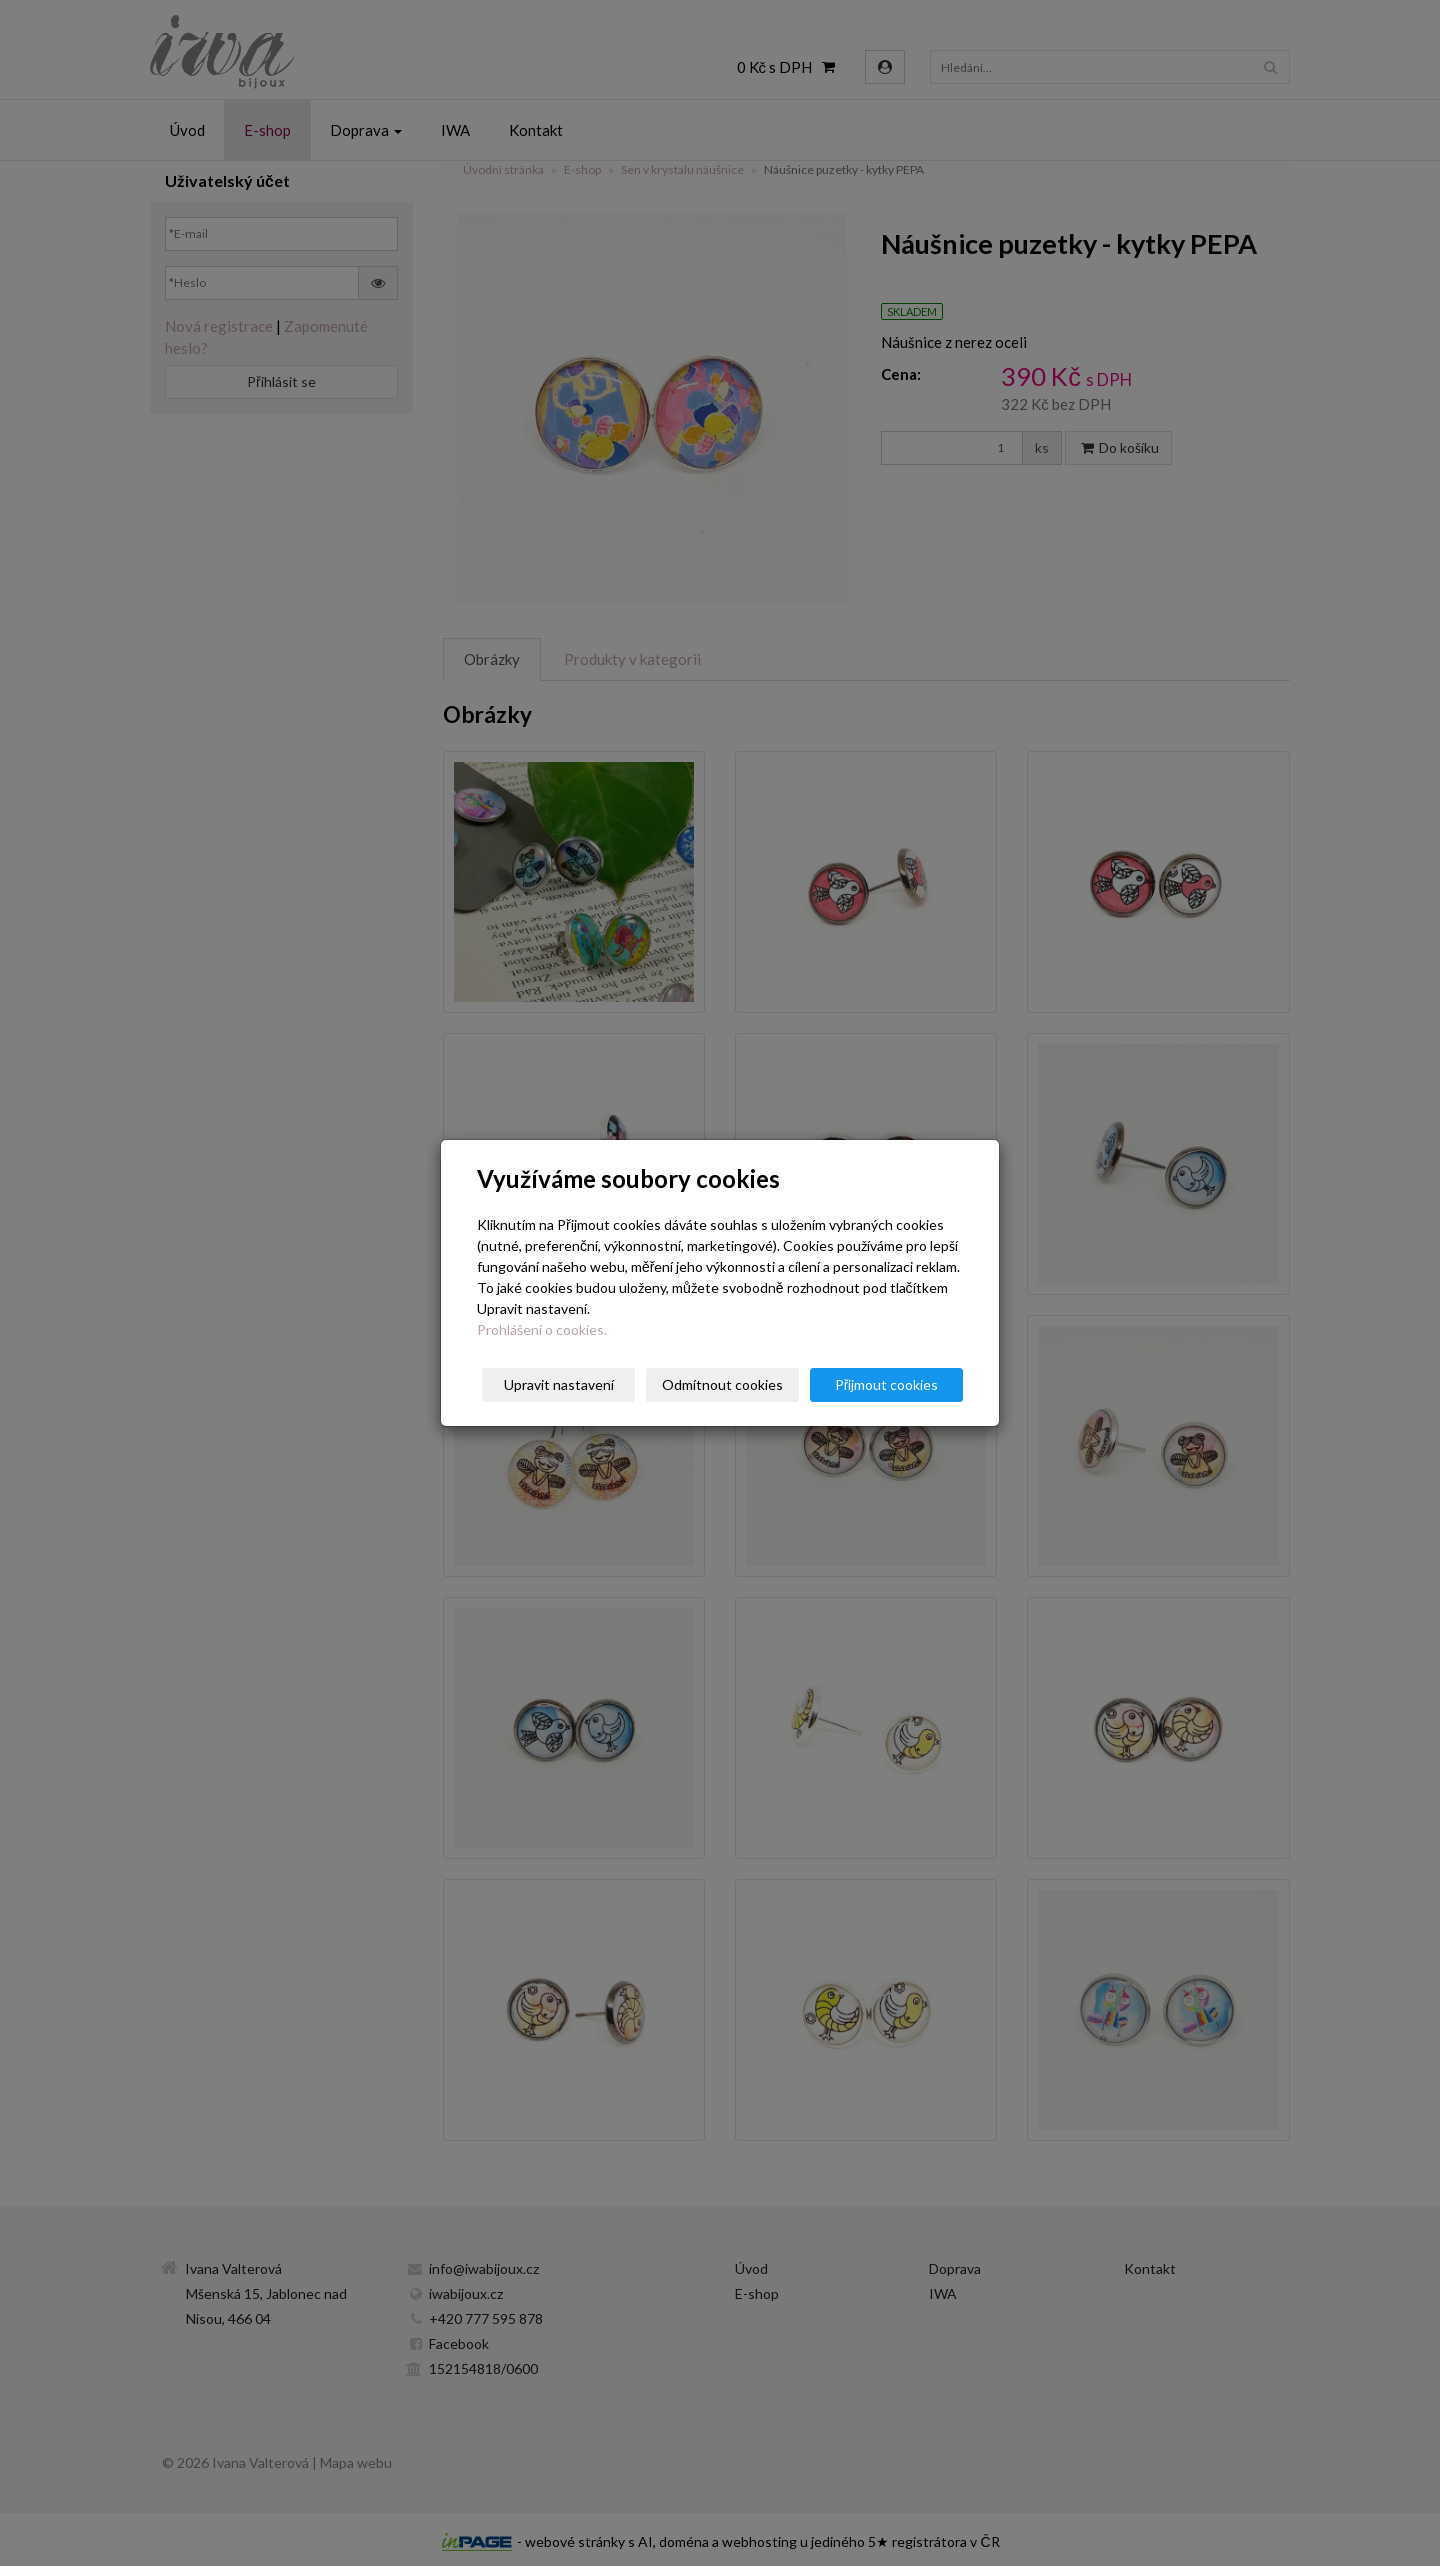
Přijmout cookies (887, 1384)
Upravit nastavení (559, 1384)
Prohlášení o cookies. (542, 1329)
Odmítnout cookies (722, 1384)
